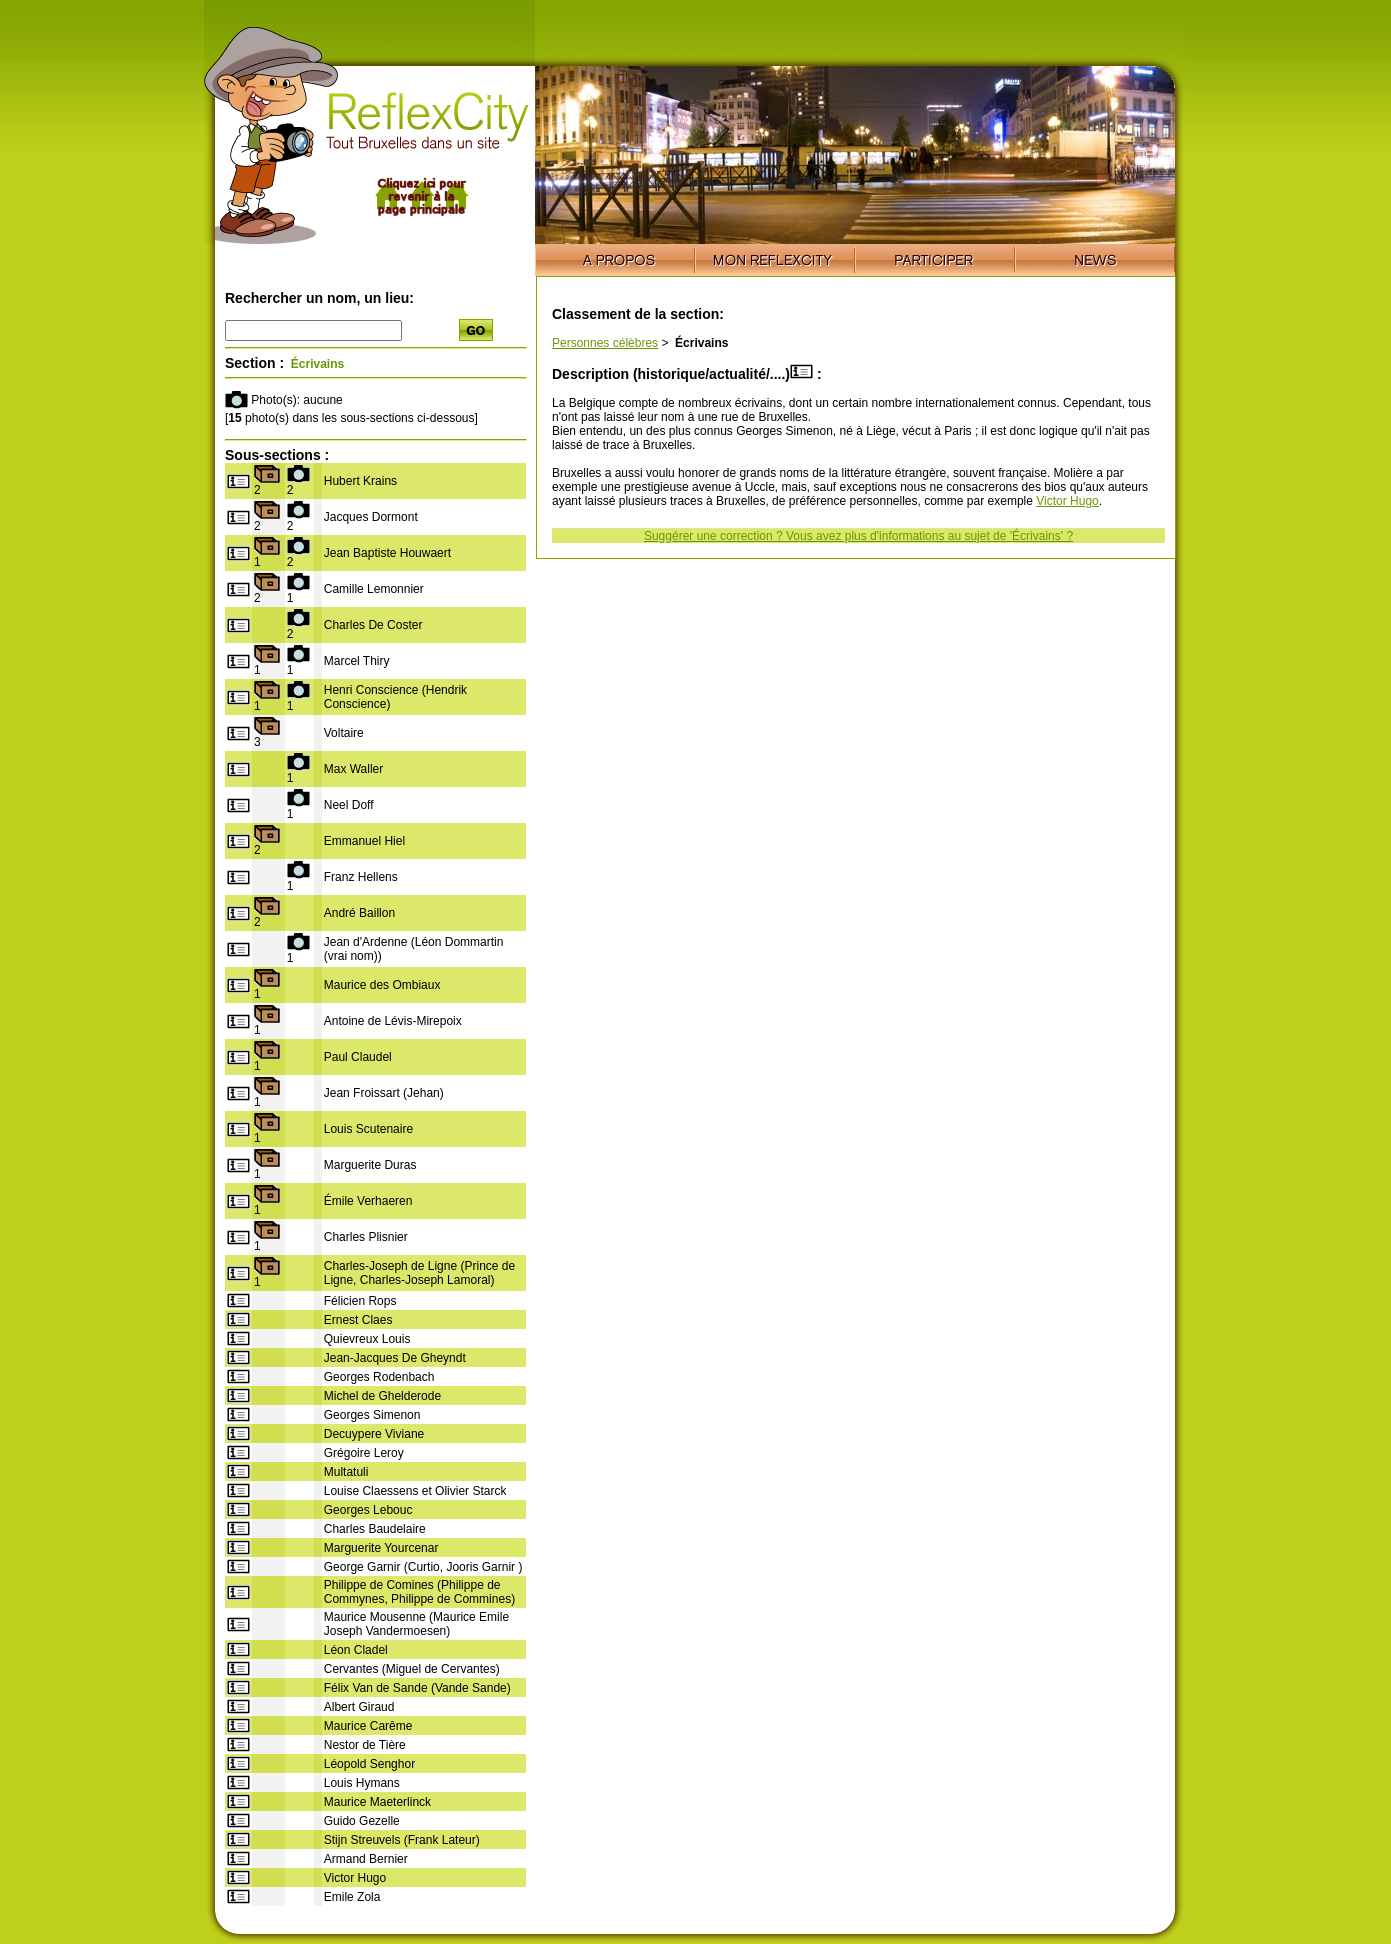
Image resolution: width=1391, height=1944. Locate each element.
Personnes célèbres (605, 343)
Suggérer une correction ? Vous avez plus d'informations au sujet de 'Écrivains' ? (858, 536)
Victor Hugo (1067, 501)
